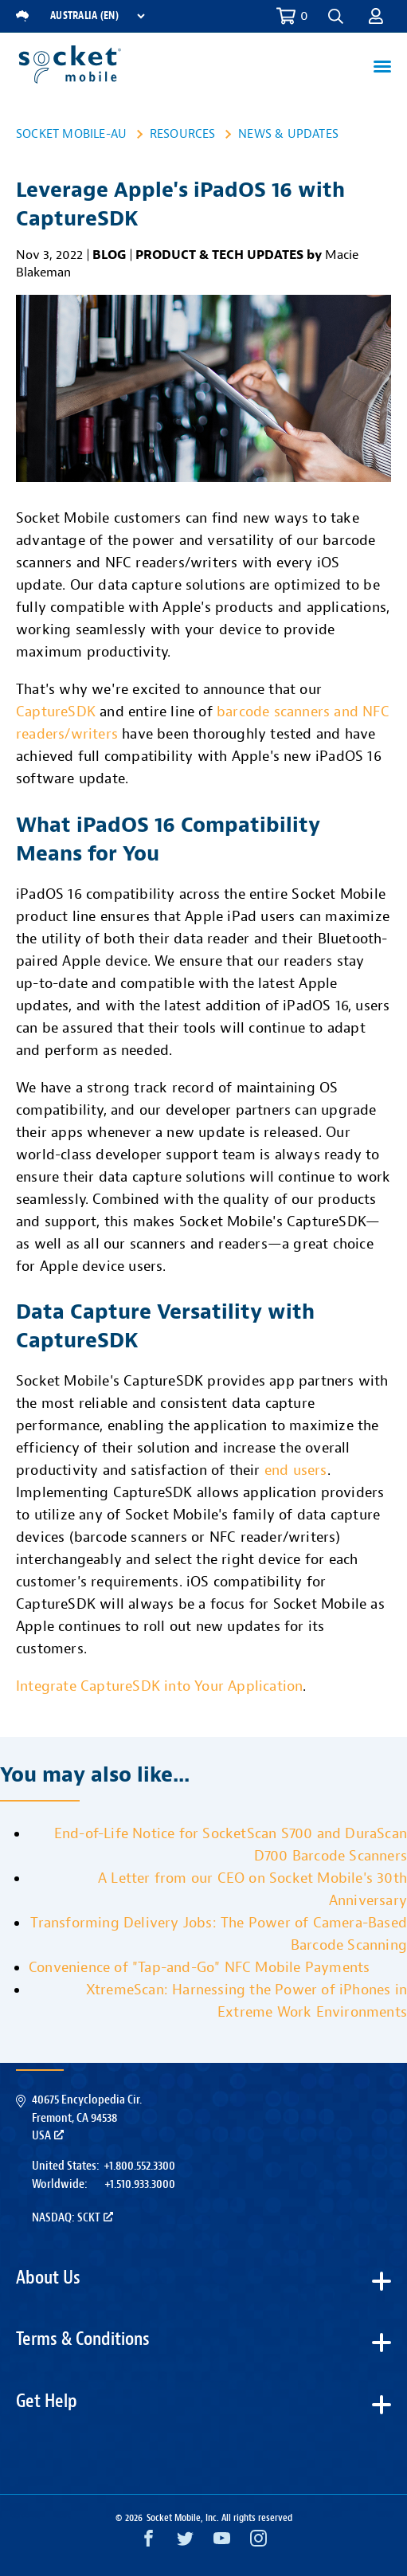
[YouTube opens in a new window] (221, 2542)
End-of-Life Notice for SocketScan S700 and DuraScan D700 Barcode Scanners (230, 1845)
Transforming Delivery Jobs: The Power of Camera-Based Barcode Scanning (218, 1934)
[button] (335, 16)
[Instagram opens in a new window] (258, 2542)
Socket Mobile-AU (71, 134)
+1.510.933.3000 (139, 2184)
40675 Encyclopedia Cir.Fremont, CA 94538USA (87, 2117)
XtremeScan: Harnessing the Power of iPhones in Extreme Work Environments (246, 2001)
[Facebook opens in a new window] (148, 2542)
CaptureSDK (56, 712)
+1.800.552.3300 (139, 2166)
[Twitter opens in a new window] (185, 2542)
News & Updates (288, 134)
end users (295, 1470)
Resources (183, 134)
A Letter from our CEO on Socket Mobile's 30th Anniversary (252, 1889)
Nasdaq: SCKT (72, 2217)
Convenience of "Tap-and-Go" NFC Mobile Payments (199, 1967)
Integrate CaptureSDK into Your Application (159, 1686)
